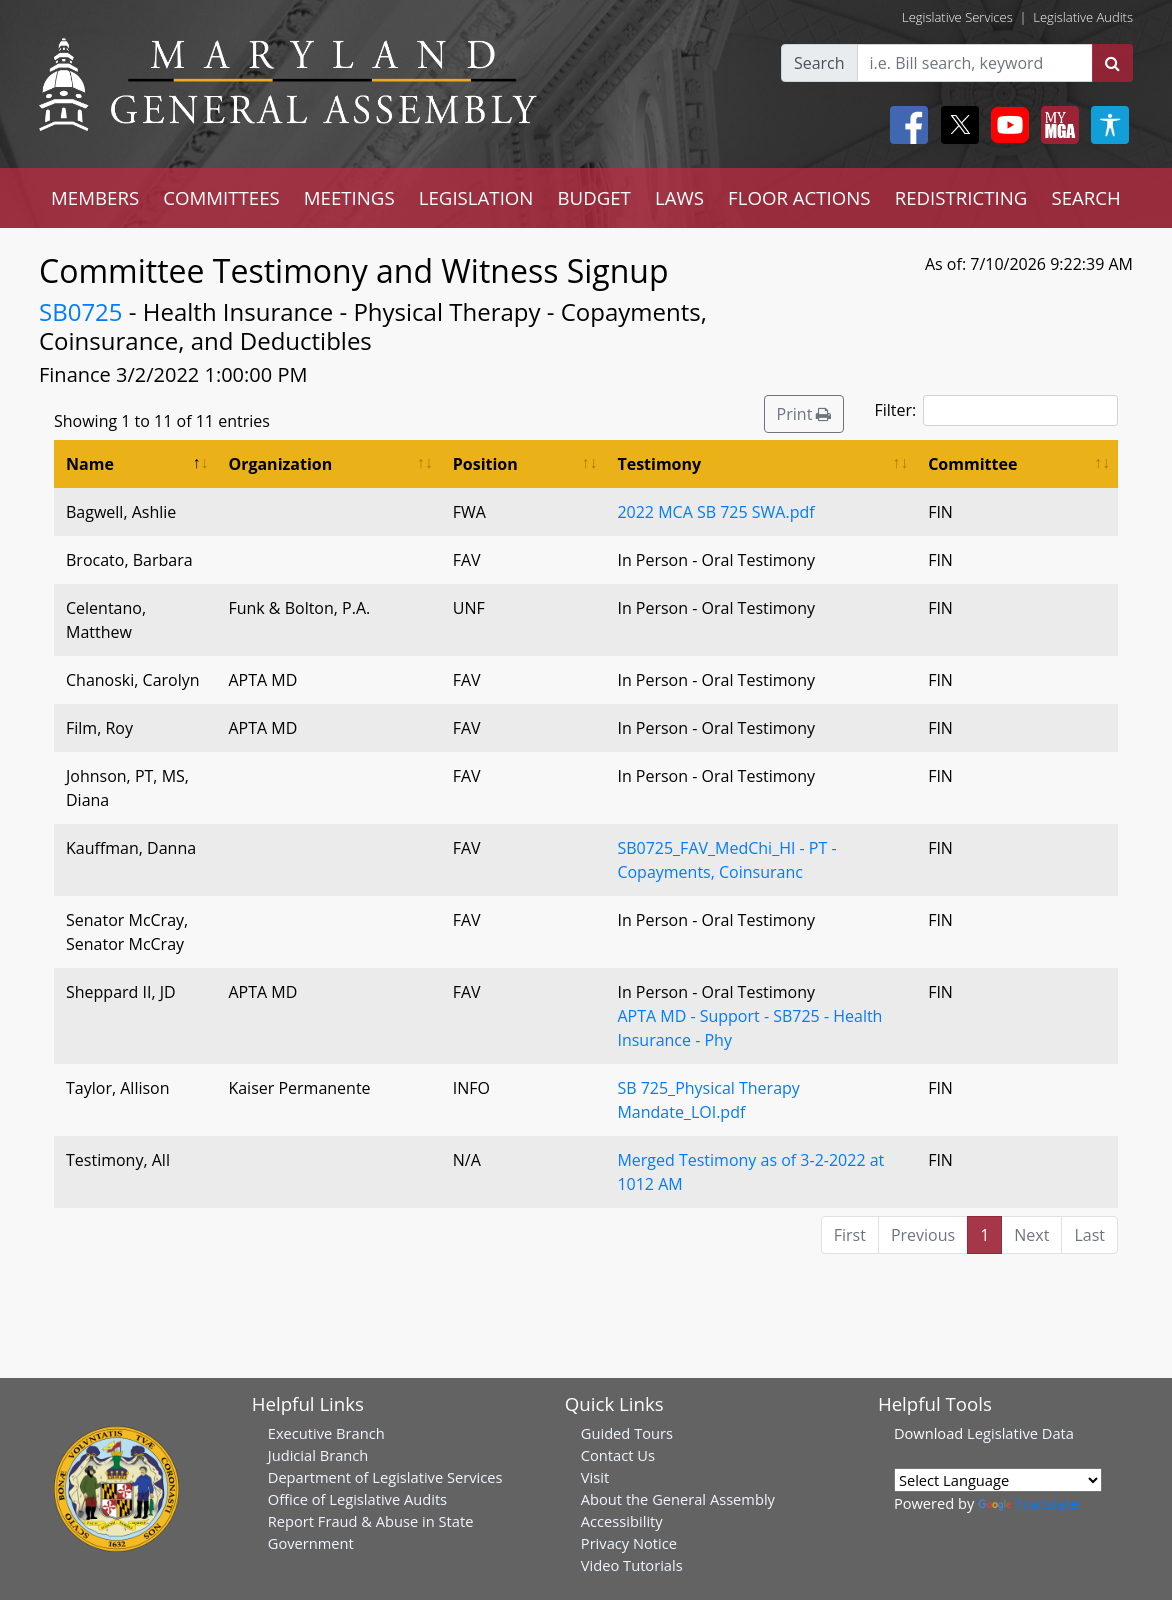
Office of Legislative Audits (357, 1499)
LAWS (679, 197)
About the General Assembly (678, 1499)
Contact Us (618, 1455)
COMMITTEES (221, 197)
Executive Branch (326, 1433)
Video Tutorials (632, 1565)
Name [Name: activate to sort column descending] (90, 464)
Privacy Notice (629, 1543)
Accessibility (622, 1521)
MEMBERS (95, 197)
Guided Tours (627, 1433)
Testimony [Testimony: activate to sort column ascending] (659, 464)
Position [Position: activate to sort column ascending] (485, 464)
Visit (595, 1477)
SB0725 (81, 311)
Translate (1028, 1503)
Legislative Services (957, 17)
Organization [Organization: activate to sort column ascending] (280, 464)
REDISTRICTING (961, 197)
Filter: (996, 410)
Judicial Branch (318, 1455)
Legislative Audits (1083, 17)
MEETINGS (349, 197)
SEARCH (1085, 197)
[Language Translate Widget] (998, 1480)
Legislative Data (1020, 1433)
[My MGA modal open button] (1056, 125)
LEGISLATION (476, 197)
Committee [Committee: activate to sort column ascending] (972, 464)
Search (819, 63)
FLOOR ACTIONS (799, 197)
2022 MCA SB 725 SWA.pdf (715, 512)
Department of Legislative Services (385, 1477)
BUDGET (593, 197)
